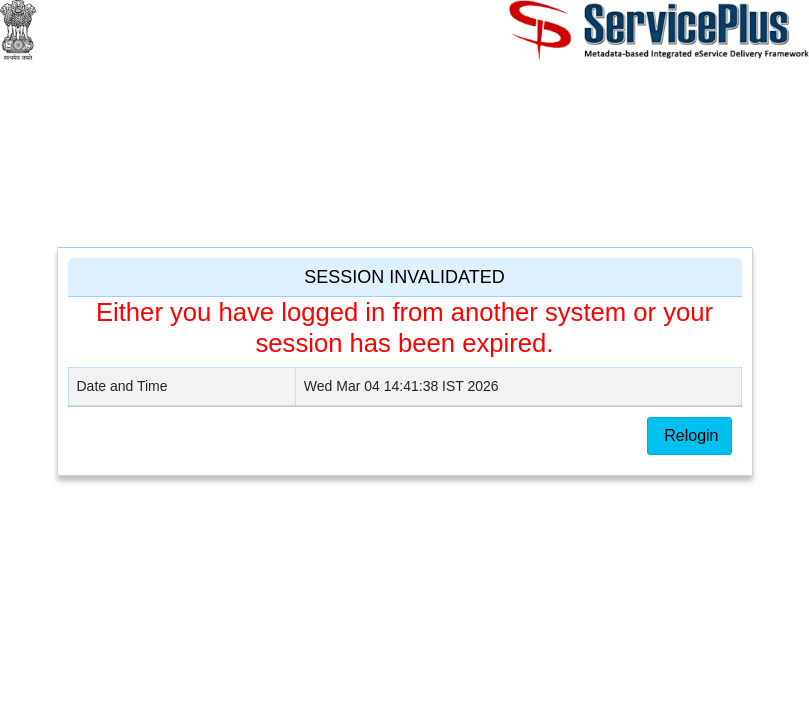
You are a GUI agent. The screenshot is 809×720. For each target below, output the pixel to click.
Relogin (689, 435)
